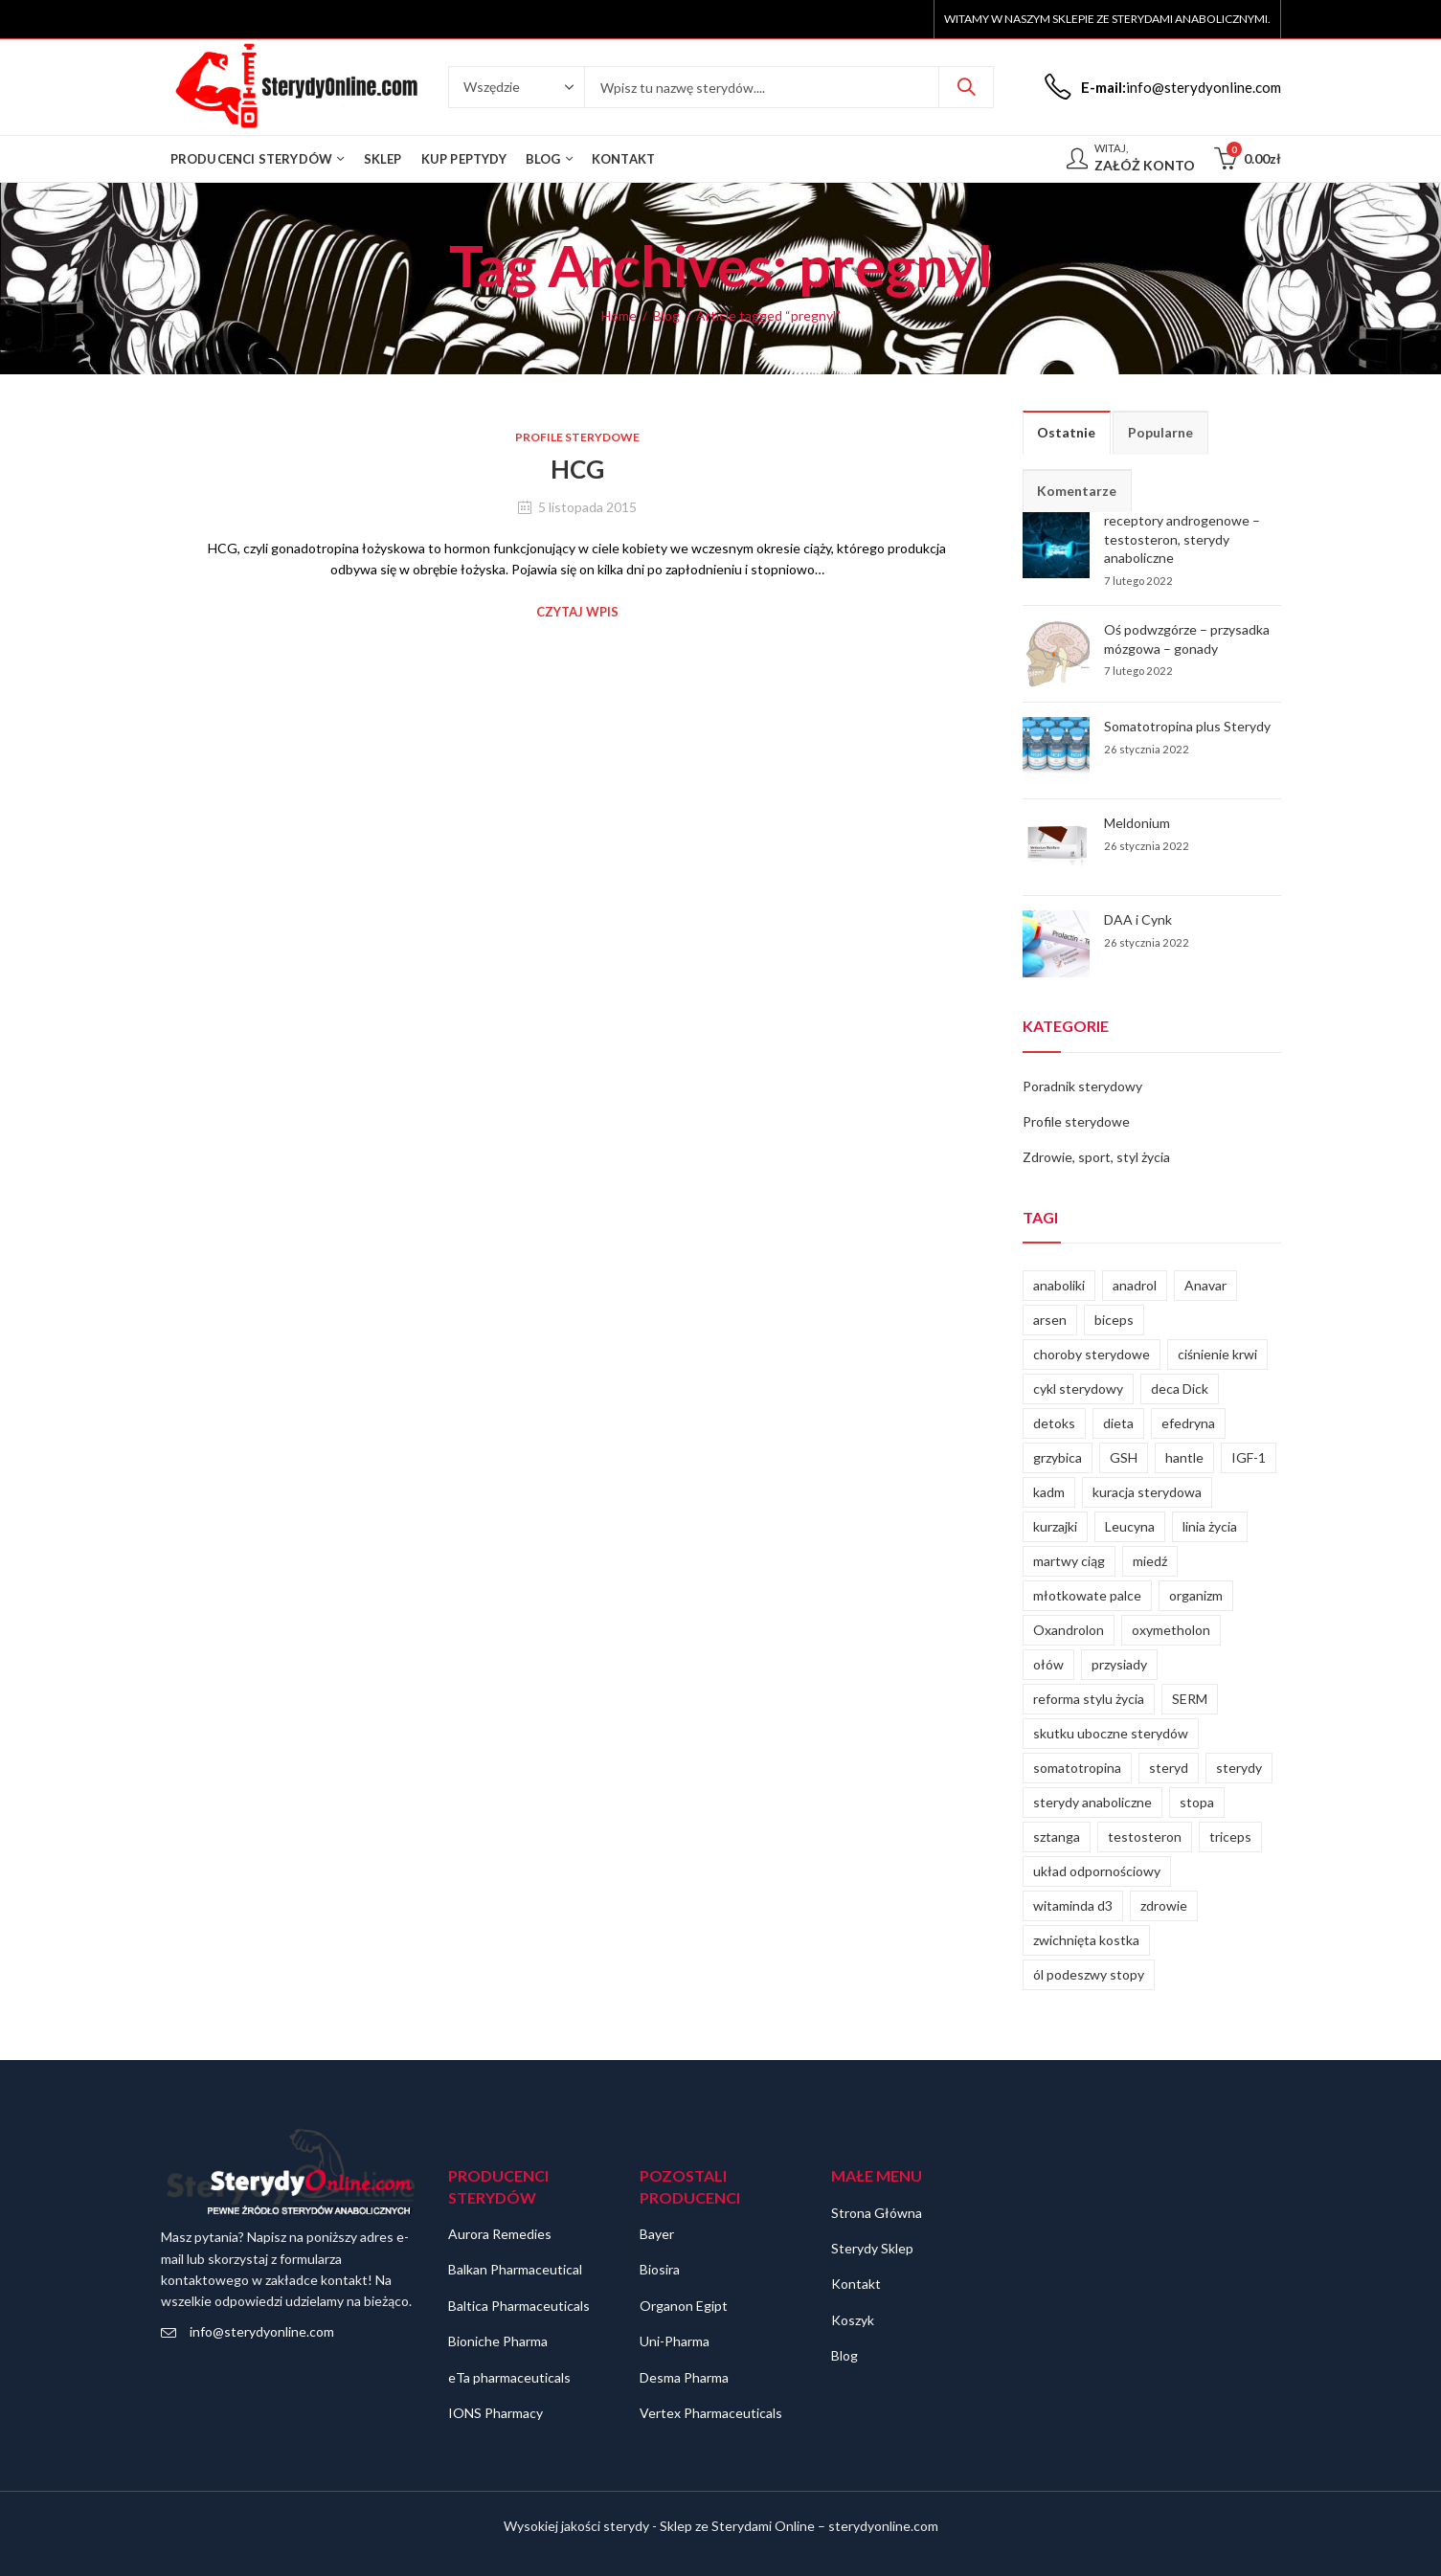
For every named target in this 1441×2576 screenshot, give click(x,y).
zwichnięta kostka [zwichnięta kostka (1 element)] (1086, 1940)
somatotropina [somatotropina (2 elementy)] (1077, 1767)
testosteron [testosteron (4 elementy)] (1145, 1836)
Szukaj (966, 87)
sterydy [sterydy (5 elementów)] (1239, 1767)
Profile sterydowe (577, 437)
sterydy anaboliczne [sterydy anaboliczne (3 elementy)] (1092, 1802)
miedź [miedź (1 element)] (1150, 1561)
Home (619, 315)
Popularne (1160, 432)
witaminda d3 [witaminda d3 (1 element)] (1073, 1905)
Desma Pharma (684, 2377)
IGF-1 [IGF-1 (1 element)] (1248, 1457)
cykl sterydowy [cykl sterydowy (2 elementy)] (1078, 1388)
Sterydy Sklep (872, 2248)
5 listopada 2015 (587, 507)
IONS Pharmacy (495, 2413)
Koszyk (852, 2320)
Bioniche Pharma (498, 2341)
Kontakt (856, 2283)
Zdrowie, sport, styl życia (1096, 1157)
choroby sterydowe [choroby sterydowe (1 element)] (1091, 1354)
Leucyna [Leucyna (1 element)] (1130, 1526)
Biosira (660, 2269)
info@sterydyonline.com (262, 2331)
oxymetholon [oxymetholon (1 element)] (1171, 1630)
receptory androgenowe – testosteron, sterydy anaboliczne (1182, 539)
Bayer (657, 2234)
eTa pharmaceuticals (509, 2377)
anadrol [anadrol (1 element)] (1135, 1285)
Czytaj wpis (577, 611)
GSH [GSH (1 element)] (1123, 1457)
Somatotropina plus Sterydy (1187, 726)
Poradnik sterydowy (1082, 1086)
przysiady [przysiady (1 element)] (1119, 1664)
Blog (666, 315)
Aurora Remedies (500, 2234)
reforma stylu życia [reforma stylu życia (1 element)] (1088, 1699)
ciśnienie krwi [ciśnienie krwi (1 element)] (1217, 1354)
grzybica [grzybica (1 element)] (1057, 1457)
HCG (577, 469)
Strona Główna (876, 2213)
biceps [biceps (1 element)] (1114, 1319)
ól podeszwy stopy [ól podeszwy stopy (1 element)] (1088, 1974)
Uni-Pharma (674, 2341)
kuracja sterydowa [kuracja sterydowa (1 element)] (1147, 1492)
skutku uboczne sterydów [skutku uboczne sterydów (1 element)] (1110, 1733)
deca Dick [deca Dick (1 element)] (1179, 1388)
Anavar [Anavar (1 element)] (1205, 1285)
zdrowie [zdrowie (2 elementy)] (1163, 1905)
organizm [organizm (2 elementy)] (1196, 1595)
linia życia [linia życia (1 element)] (1209, 1526)
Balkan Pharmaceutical (515, 2269)
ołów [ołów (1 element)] (1048, 1664)
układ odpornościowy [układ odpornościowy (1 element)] (1096, 1871)
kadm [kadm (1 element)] (1049, 1492)
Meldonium (1137, 823)
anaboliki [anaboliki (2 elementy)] (1059, 1285)
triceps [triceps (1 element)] (1230, 1836)
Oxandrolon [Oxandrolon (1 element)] (1068, 1630)
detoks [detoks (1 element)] (1054, 1423)
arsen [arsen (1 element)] (1050, 1319)
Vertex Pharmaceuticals (711, 2413)
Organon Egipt (684, 2305)
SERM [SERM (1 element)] (1189, 1699)
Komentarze (1076, 490)
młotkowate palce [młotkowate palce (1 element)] (1087, 1595)
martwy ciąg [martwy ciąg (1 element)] (1069, 1561)
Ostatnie (1066, 432)
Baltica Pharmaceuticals (519, 2305)
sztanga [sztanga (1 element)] (1056, 1836)
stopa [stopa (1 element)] (1197, 1802)
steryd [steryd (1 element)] (1168, 1767)
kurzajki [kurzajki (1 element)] (1055, 1526)
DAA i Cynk (1138, 919)
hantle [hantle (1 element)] (1184, 1457)
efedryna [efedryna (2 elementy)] (1188, 1423)
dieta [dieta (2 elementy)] (1118, 1423)
